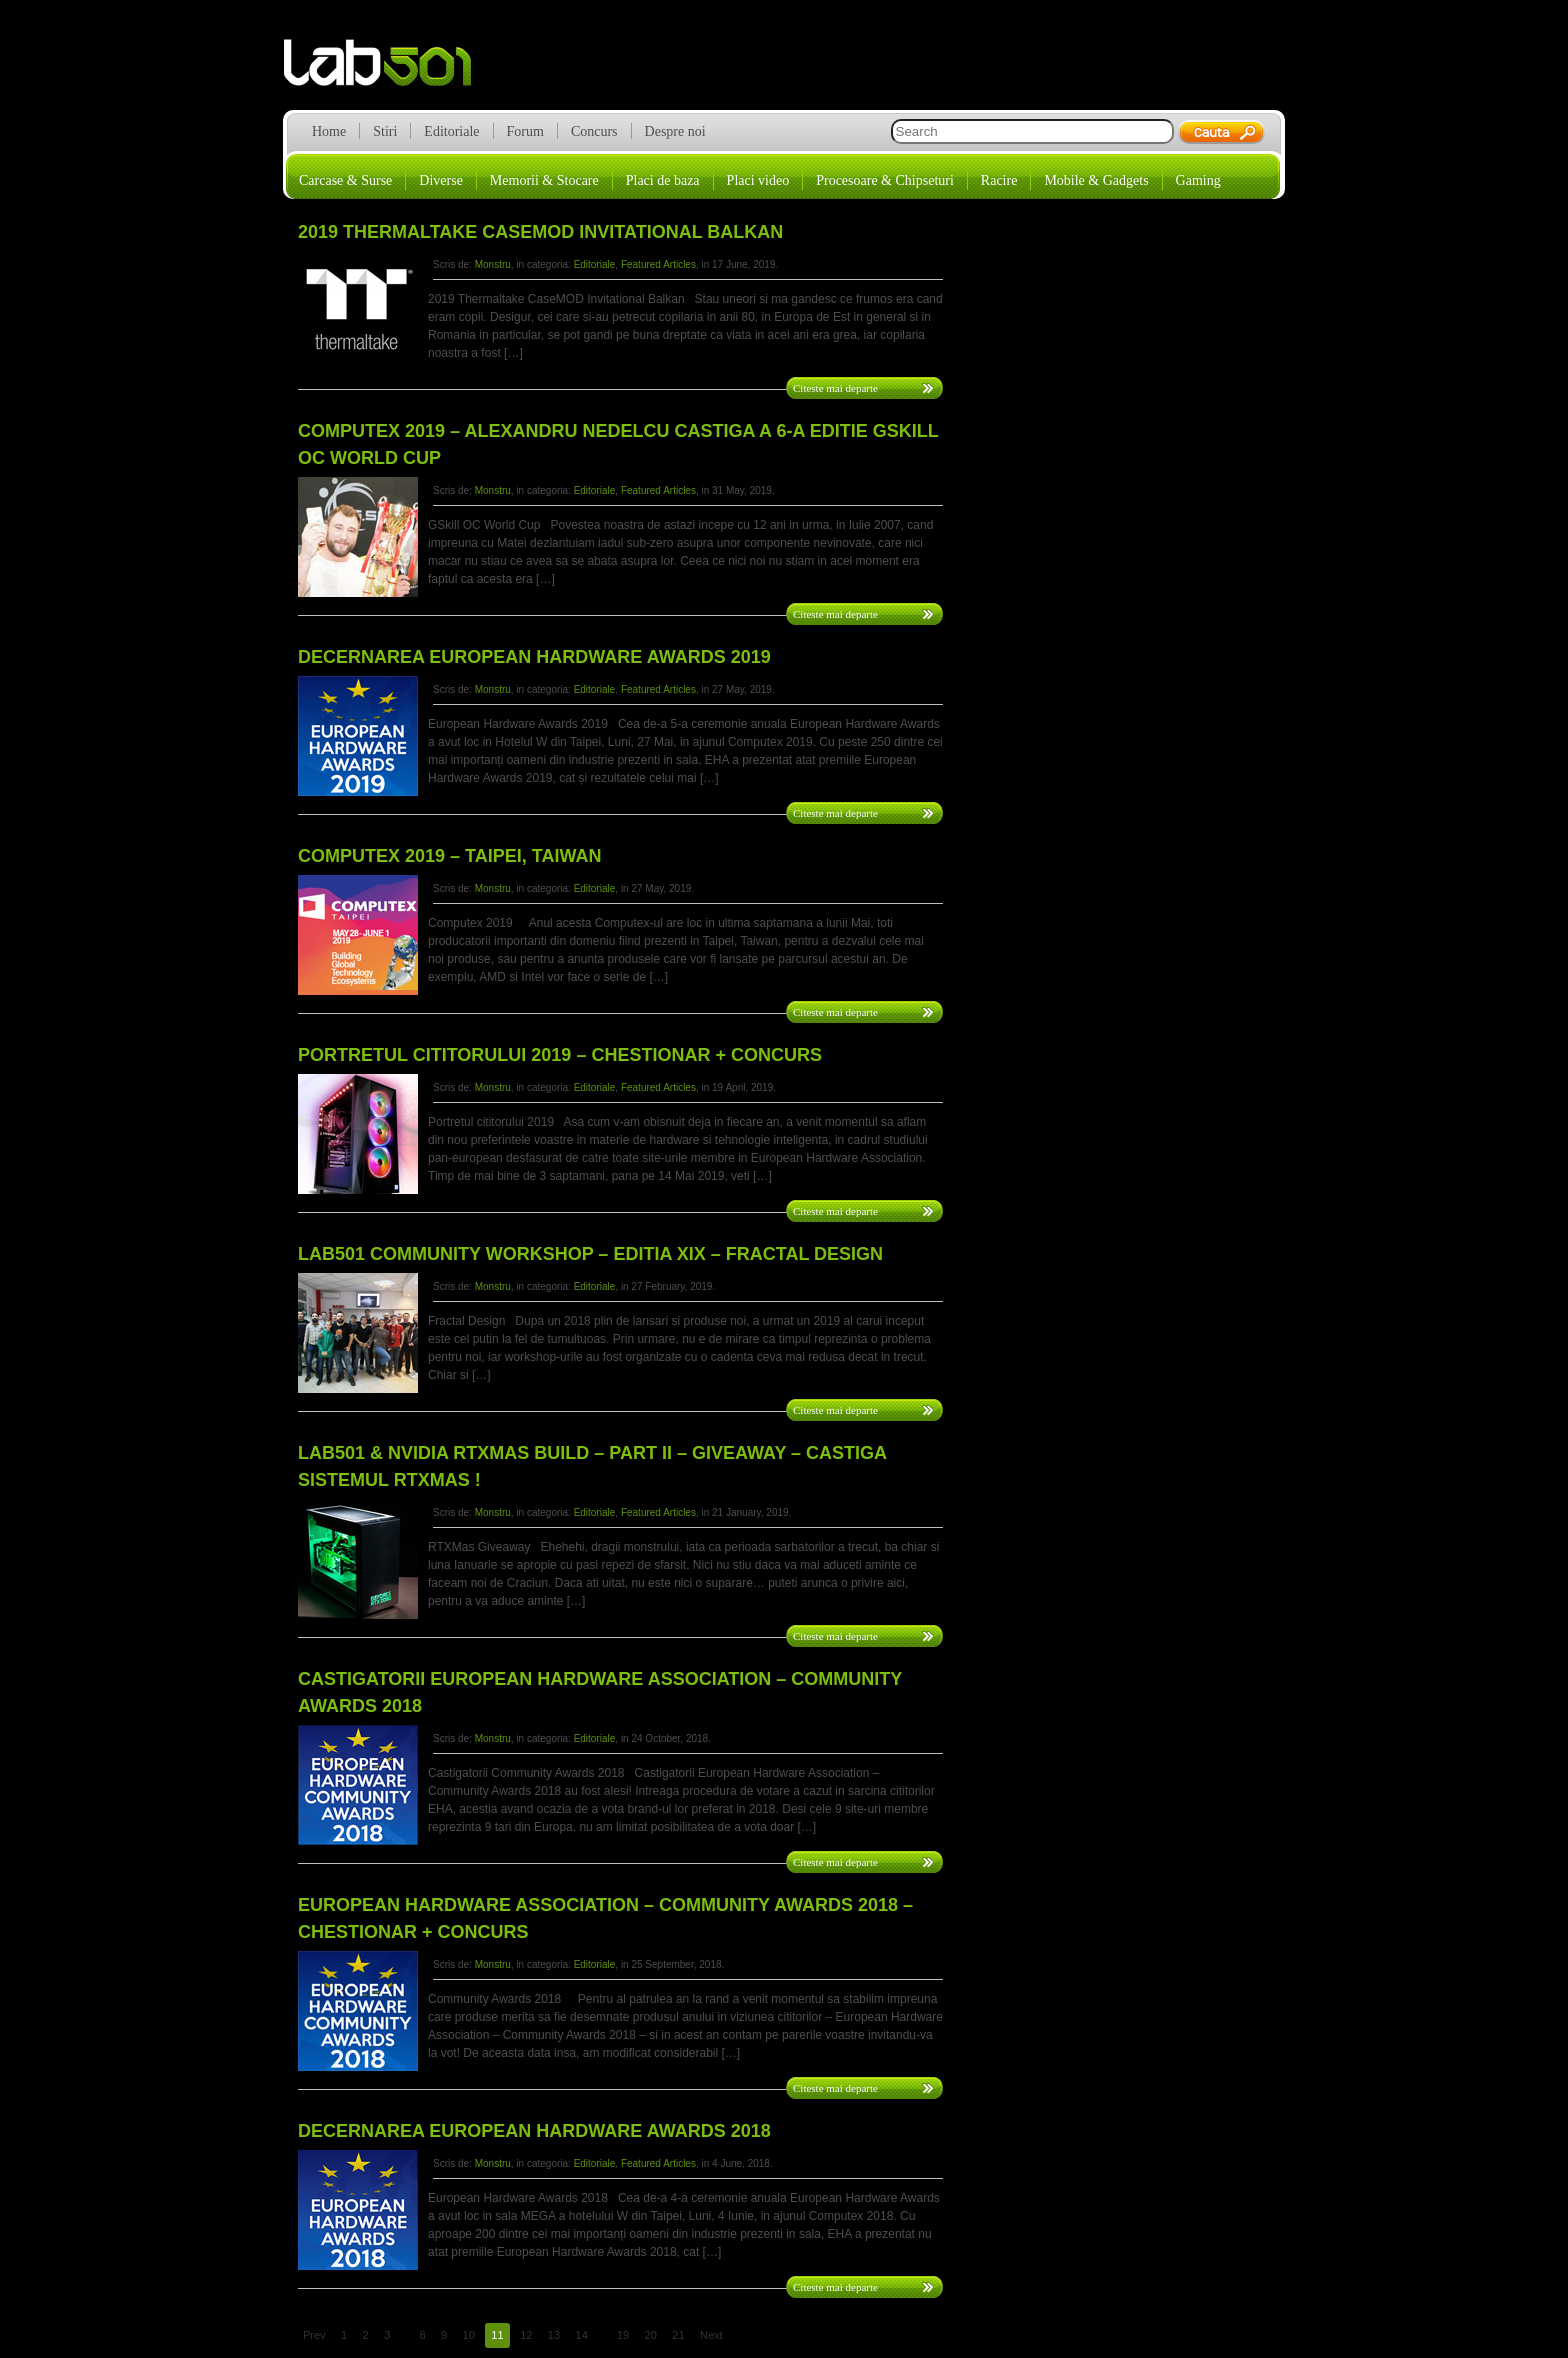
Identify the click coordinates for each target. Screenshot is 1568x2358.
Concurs (594, 131)
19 (623, 2335)
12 (526, 2335)
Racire (999, 180)
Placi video (758, 180)
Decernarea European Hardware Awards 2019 (534, 657)
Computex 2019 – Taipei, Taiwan (449, 856)
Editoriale (451, 131)
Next (711, 2335)
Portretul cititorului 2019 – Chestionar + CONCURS (560, 1055)
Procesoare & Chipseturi (885, 180)
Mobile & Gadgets (1096, 180)
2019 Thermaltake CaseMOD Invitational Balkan (540, 232)
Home (329, 131)
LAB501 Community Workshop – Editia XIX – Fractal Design (590, 1254)
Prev (314, 2335)
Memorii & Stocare (544, 180)
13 (554, 2335)
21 (678, 2335)
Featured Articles (658, 264)
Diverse (441, 180)
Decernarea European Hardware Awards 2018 (534, 2131)
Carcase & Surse (345, 180)
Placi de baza (663, 180)
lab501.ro (389, 70)
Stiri (385, 131)
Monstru (493, 264)
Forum (525, 131)
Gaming (1198, 180)
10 (469, 2335)
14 (582, 2335)
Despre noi (675, 131)
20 (651, 2335)
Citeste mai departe (835, 388)
